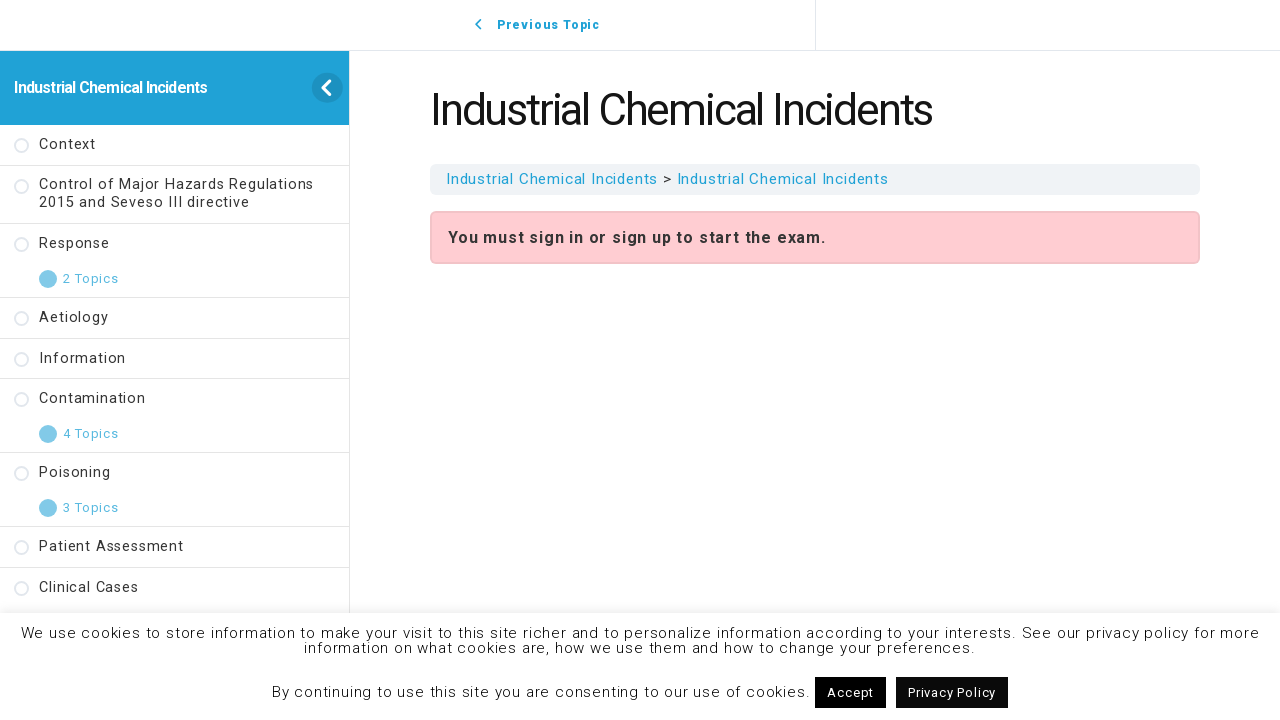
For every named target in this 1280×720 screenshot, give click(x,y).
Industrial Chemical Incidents (110, 87)
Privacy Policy (952, 692)
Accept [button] (850, 692)
